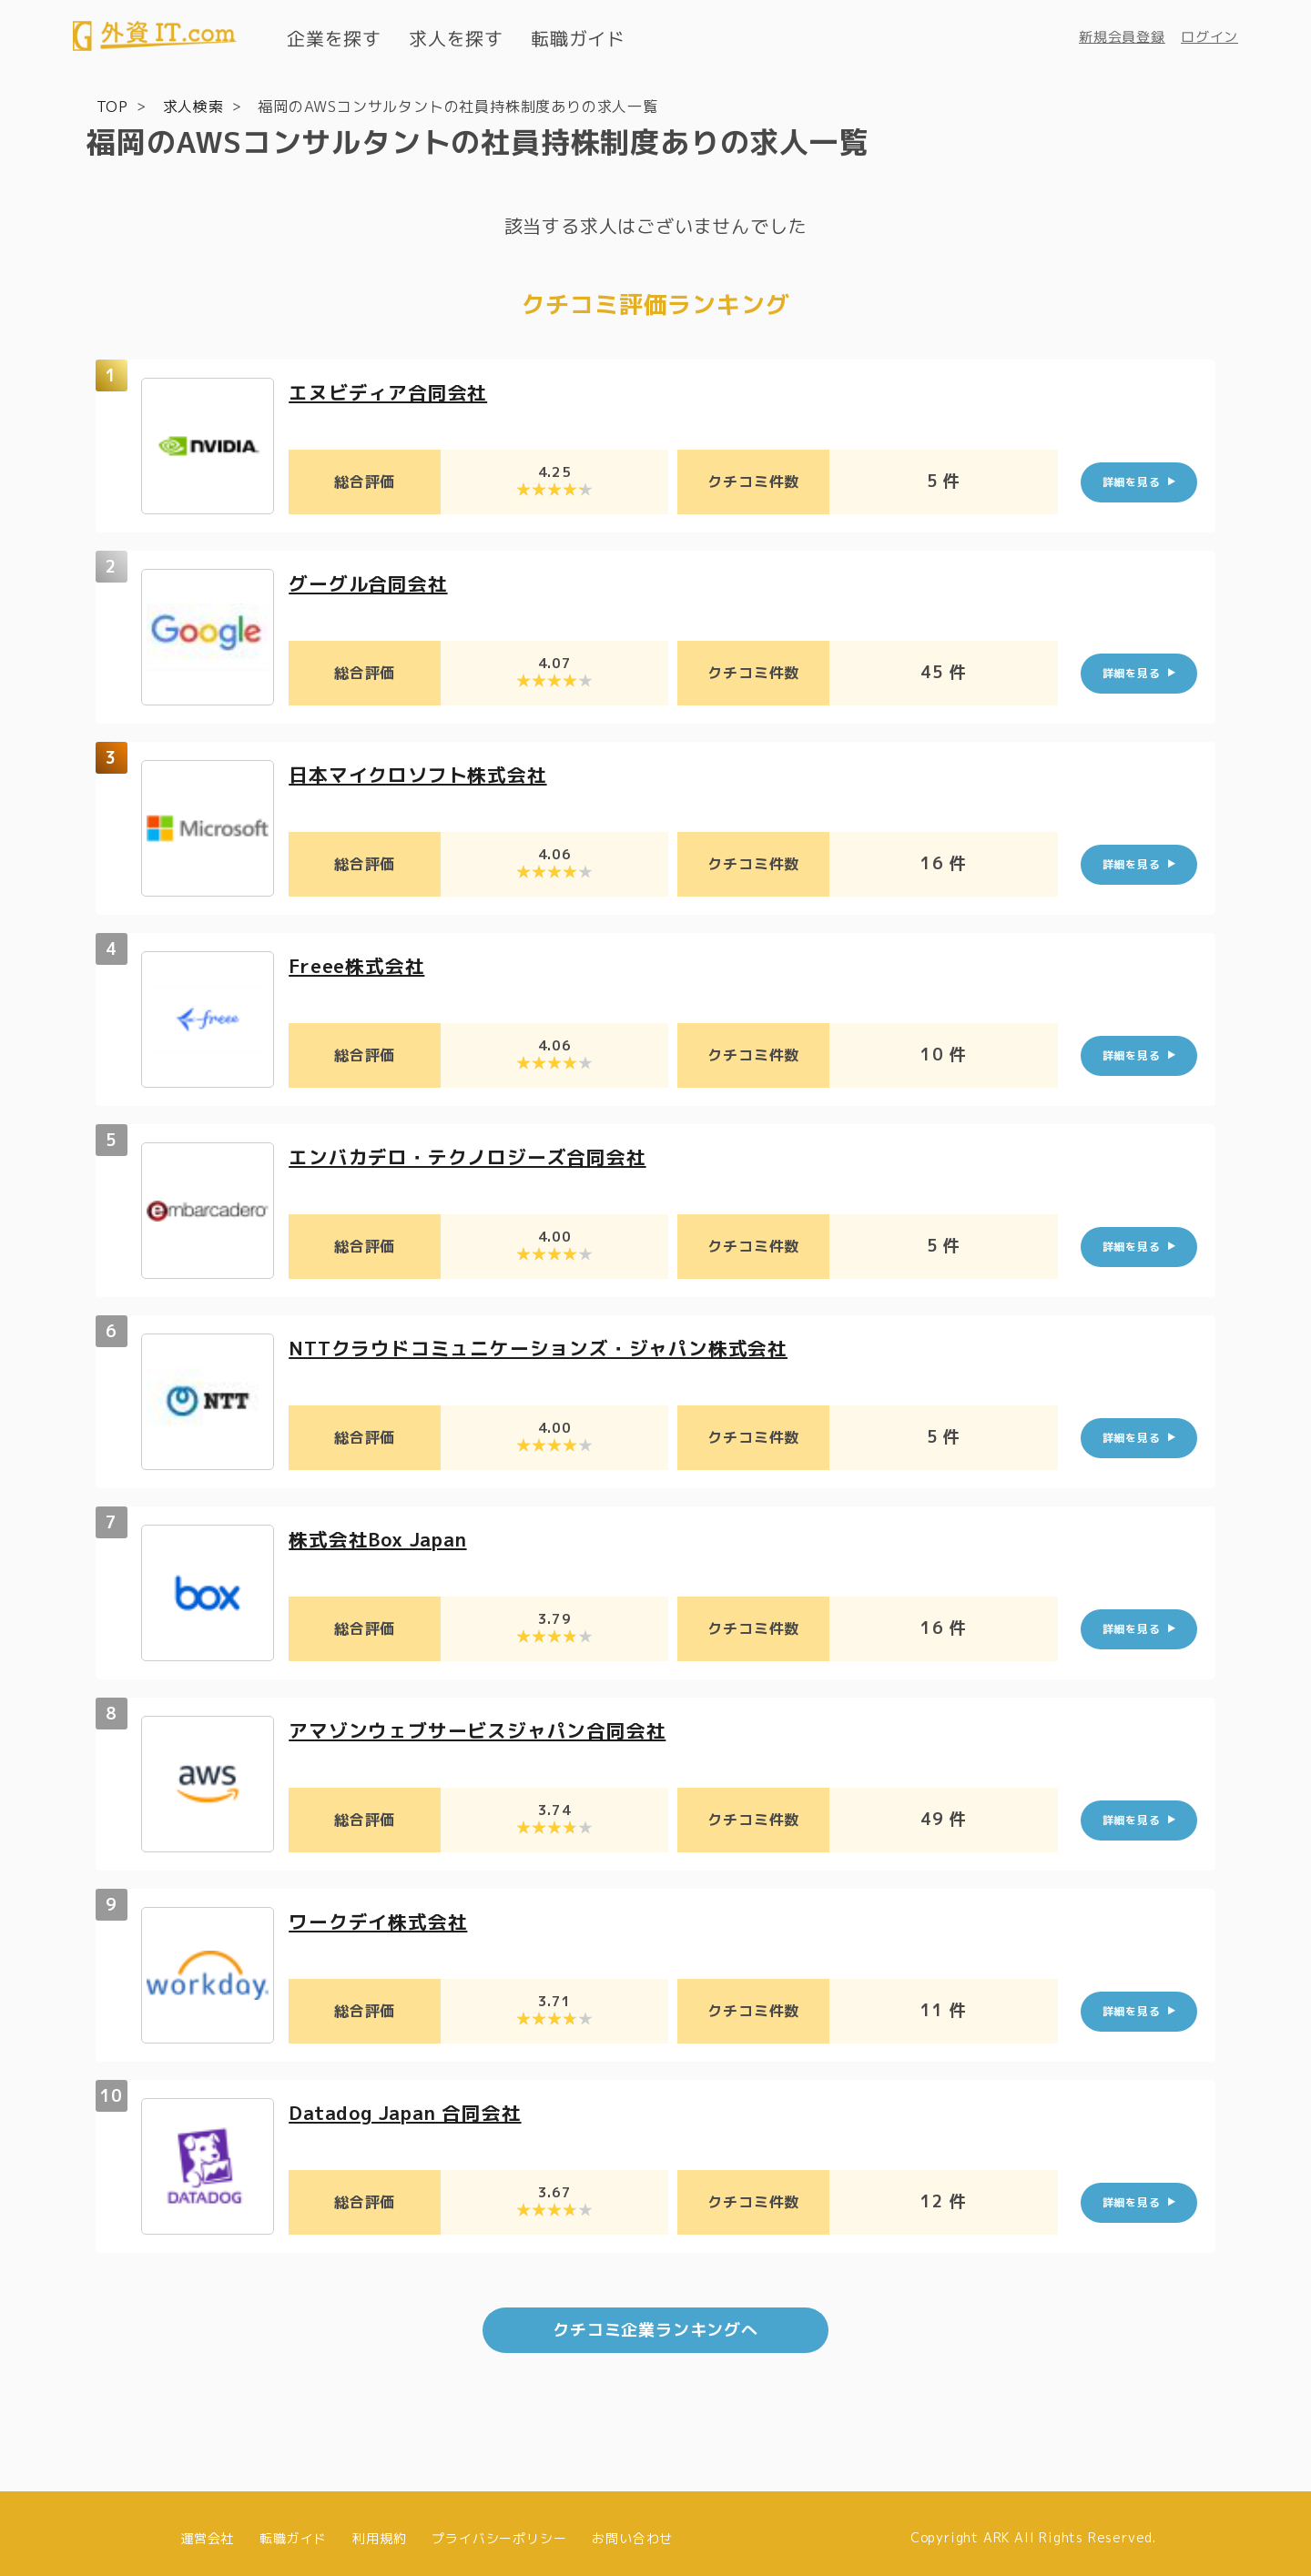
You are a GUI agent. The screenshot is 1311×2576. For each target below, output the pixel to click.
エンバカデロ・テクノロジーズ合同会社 (475, 1155)
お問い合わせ (632, 2528)
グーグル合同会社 (371, 582)
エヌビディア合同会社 (392, 391)
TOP (112, 106)
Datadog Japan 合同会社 (413, 2111)
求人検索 (193, 106)
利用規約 (379, 2528)
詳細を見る (1132, 481)
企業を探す (334, 38)
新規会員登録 (1122, 36)
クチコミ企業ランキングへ (655, 2320)
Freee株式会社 (360, 964)
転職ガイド (578, 38)
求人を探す (456, 38)
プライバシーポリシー (499, 2528)
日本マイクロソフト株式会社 (423, 773)
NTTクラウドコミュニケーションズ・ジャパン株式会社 (549, 1347)
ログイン (1209, 36)
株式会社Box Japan (384, 1538)
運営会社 (207, 2528)
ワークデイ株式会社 (382, 1920)
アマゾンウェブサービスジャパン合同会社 (486, 1729)
